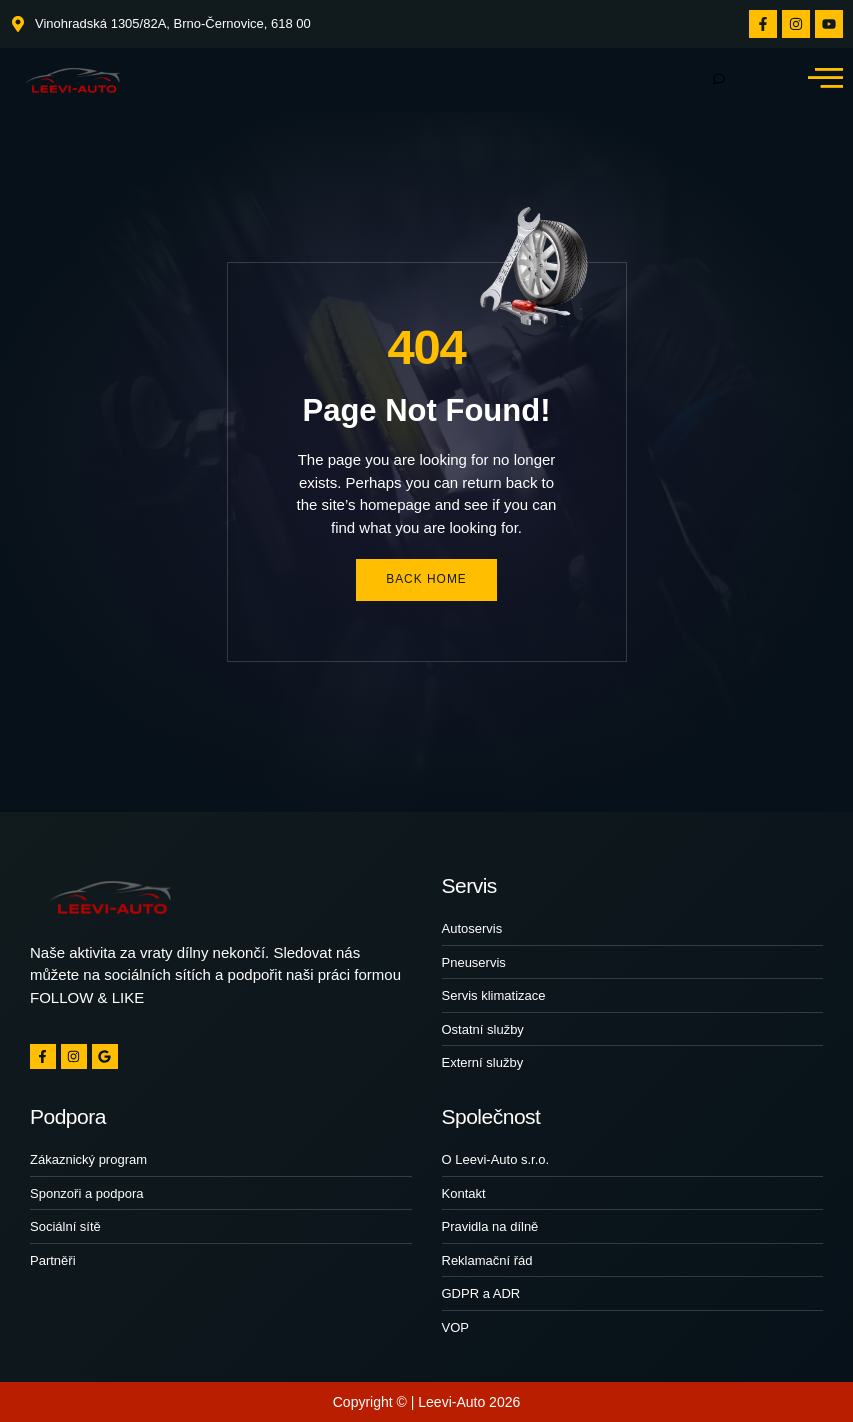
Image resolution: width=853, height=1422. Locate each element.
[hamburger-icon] (718, 80)
